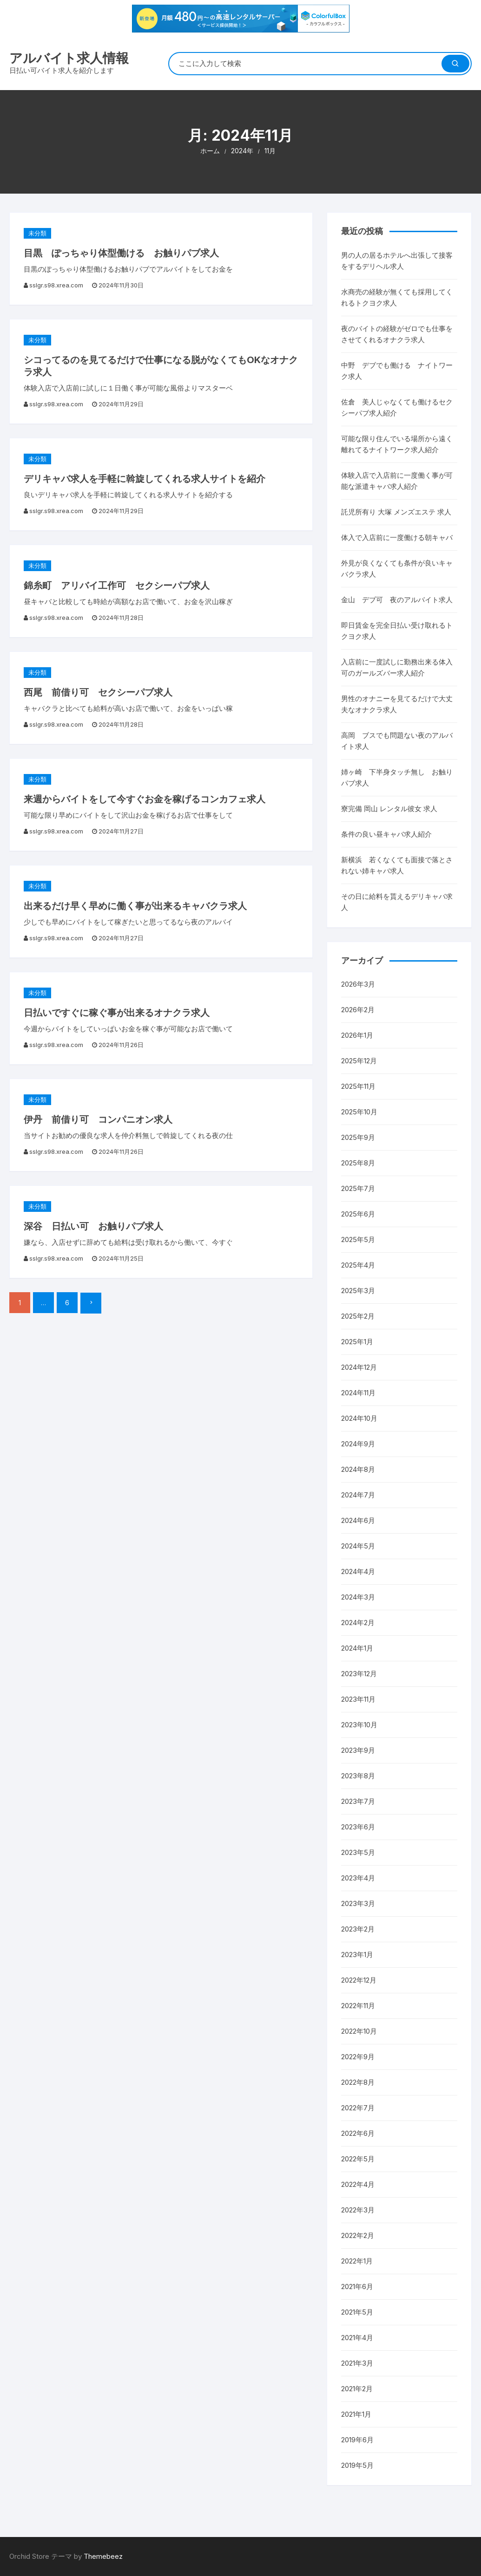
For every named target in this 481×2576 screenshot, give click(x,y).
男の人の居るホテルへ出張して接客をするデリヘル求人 (397, 261)
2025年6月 (358, 1214)
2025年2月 (358, 1316)
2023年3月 (358, 1903)
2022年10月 (359, 2031)
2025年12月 (359, 1060)
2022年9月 (358, 2056)
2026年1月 (357, 1035)
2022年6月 (358, 2133)
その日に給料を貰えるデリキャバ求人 (397, 902)
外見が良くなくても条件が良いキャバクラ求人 (397, 569)
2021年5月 (357, 2312)
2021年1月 (356, 2414)
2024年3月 (358, 1597)
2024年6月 (358, 1520)
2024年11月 (358, 1392)
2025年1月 (357, 1341)
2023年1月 (357, 1954)
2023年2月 (358, 1929)
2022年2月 (357, 2235)
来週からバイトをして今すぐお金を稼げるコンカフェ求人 (144, 799)
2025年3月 (358, 1290)
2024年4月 (358, 1571)
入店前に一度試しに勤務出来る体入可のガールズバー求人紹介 (397, 667)
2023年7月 (358, 1801)
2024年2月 (358, 1622)
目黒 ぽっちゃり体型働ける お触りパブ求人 (121, 253)
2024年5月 (358, 1546)
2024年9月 (358, 1443)
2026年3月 (358, 984)
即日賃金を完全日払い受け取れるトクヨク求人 (397, 631)
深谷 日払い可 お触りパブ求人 (93, 1226)
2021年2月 (357, 2388)
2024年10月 (359, 1418)
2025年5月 (358, 1239)
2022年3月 (358, 2209)
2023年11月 (358, 1699)
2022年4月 (358, 2184)
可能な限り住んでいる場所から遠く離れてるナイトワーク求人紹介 (397, 444)
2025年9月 (358, 1137)
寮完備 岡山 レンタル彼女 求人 (389, 808)
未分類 (37, 233)
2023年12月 (359, 1673)
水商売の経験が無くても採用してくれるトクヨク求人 (397, 297)
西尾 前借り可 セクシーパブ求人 (98, 692)
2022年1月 (357, 2261)
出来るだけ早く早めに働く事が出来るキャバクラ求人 (135, 905)
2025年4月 (358, 1265)
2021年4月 (357, 2337)
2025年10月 (359, 1111)
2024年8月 (358, 1469)
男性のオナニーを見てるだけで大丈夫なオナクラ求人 (397, 704)
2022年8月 (358, 2082)
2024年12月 (359, 1367)
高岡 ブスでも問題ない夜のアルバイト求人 (397, 741)
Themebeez (103, 2556)
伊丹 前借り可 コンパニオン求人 (98, 1119)
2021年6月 (357, 2286)
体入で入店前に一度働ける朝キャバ (397, 537)
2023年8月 (358, 1775)
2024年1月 (357, 1648)
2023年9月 (358, 1750)
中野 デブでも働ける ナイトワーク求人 (397, 371)
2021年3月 (357, 2363)
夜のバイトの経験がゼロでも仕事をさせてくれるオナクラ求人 (397, 334)
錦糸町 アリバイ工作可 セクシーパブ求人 (117, 585)
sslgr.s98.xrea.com (56, 285)
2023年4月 (358, 1877)
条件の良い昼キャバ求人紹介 (386, 834)
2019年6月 (357, 2439)
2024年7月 (358, 1494)
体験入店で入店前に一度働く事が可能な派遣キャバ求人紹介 (397, 481)
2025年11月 (358, 1086)
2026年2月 (358, 1009)
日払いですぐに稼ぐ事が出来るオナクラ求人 (117, 1012)
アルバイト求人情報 (69, 58)
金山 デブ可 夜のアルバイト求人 (397, 599)
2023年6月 (358, 1826)
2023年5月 (358, 1852)
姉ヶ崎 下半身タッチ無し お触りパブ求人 (397, 777)
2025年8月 (358, 1162)
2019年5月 (357, 2465)
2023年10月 (359, 1724)
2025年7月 (358, 1188)
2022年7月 (358, 2107)
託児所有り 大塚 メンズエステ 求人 (396, 511)
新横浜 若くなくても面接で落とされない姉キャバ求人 (397, 865)
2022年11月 (358, 2005)
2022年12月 (358, 1980)
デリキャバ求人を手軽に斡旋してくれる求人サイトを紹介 (144, 478)
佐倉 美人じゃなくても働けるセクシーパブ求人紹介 (397, 407)
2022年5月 (358, 2158)
